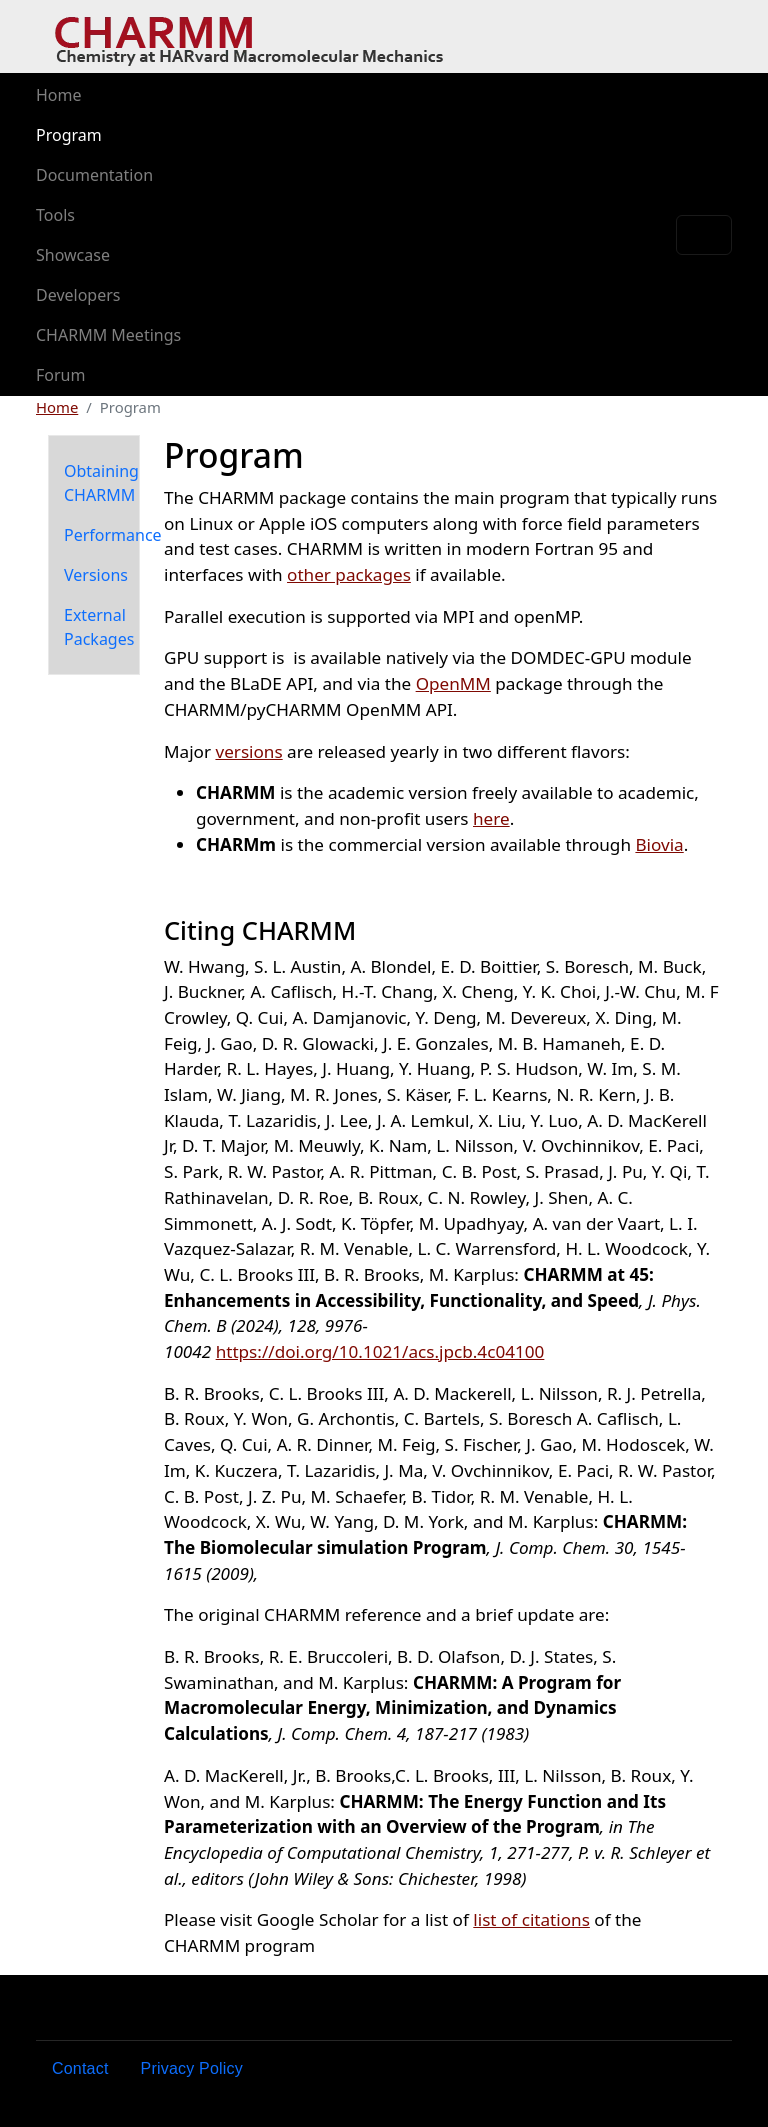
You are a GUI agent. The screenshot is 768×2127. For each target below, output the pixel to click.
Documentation (94, 175)
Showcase (73, 255)
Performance (113, 535)
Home (59, 95)
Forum (60, 375)
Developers (78, 295)
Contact (80, 2068)
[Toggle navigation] (704, 235)
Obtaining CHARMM (101, 483)
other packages (349, 574)
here (491, 818)
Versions (96, 575)
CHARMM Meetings (108, 335)
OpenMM (453, 683)
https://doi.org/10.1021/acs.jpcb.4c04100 (380, 1351)
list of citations (531, 1919)
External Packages (99, 627)
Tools (55, 215)
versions (248, 751)
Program (69, 135)
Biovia (659, 844)
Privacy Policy (192, 2068)
